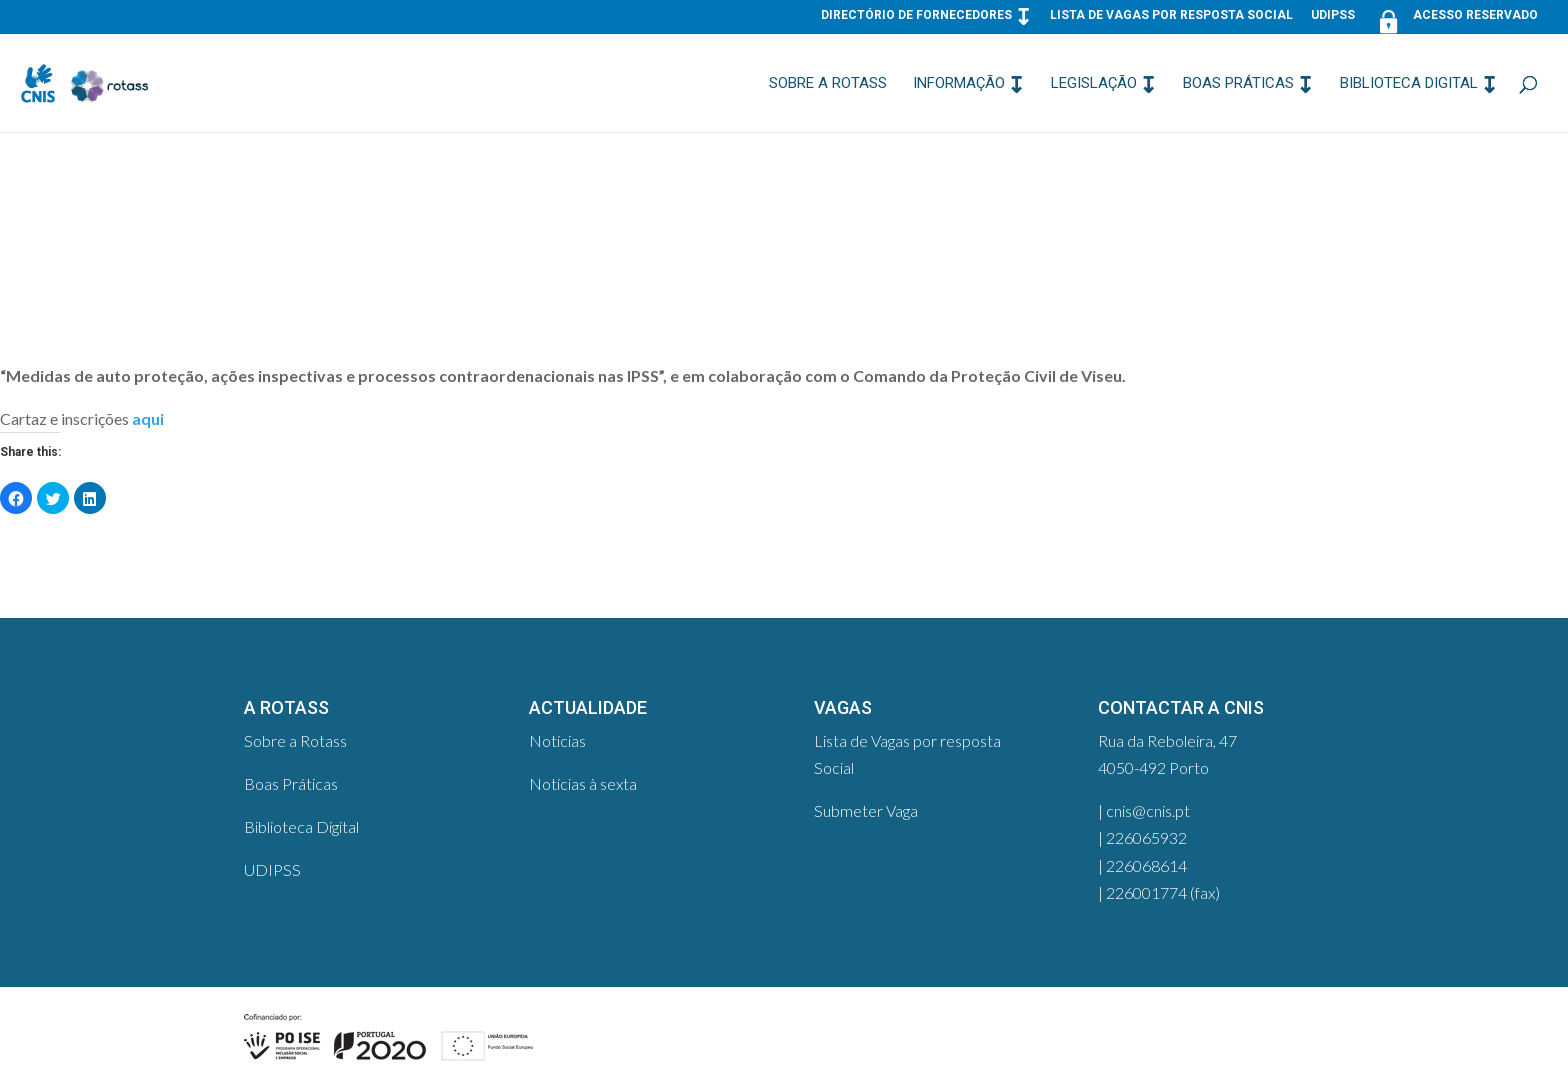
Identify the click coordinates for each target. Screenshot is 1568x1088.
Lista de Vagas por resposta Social (1171, 15)
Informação (959, 84)
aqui (148, 418)
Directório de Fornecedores (916, 15)
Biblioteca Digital (1409, 84)
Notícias (557, 740)
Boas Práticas (1238, 84)
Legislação (1094, 84)
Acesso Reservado (1455, 19)
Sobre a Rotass (828, 84)
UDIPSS (1333, 15)
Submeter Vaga (866, 810)
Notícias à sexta (583, 783)
